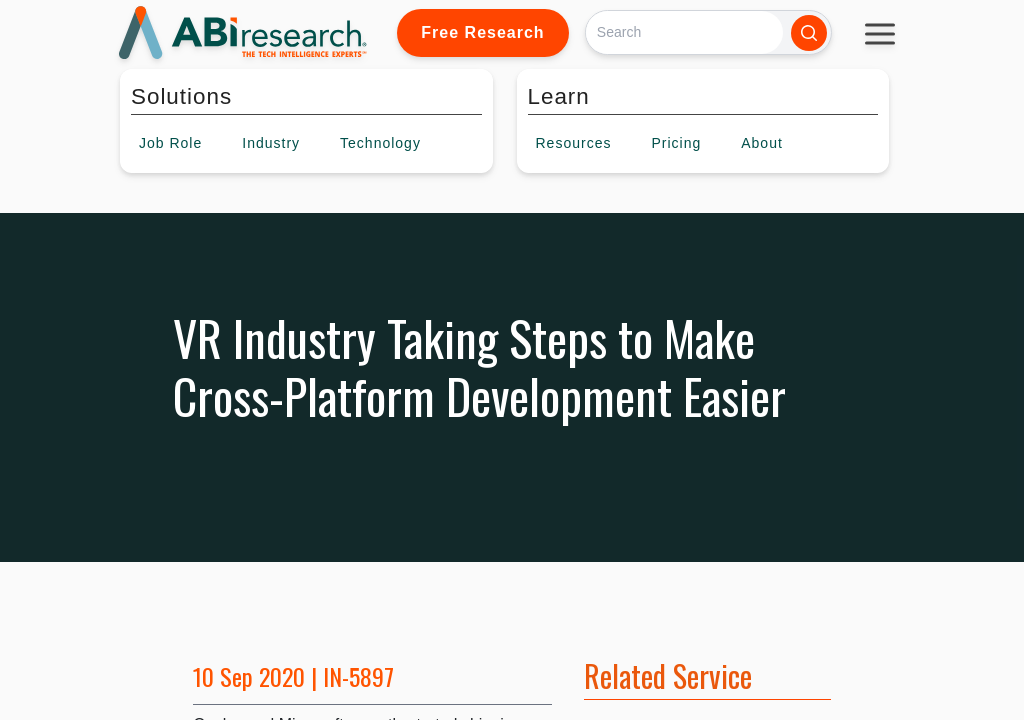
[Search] (684, 32)
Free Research (482, 32)
